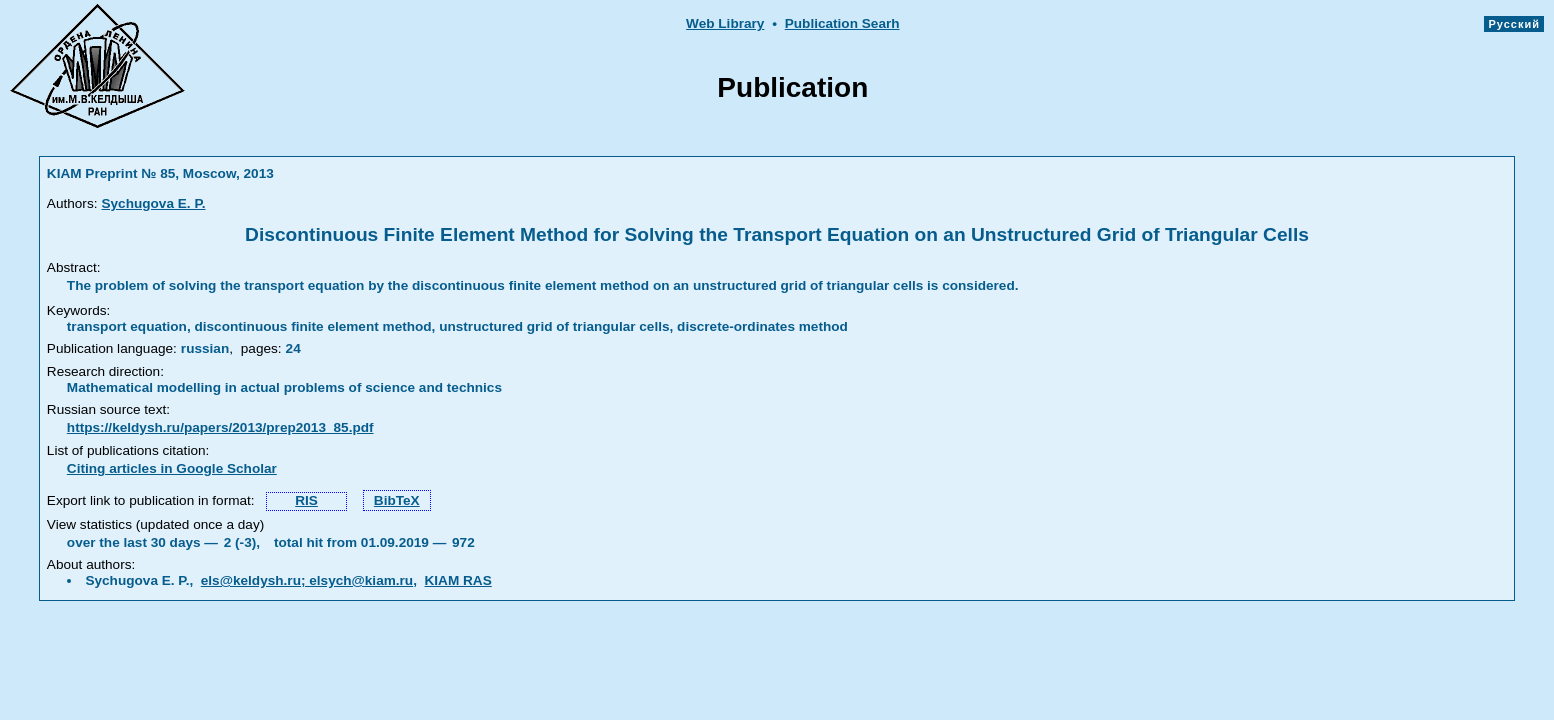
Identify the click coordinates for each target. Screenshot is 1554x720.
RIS (306, 500)
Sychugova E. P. (153, 203)
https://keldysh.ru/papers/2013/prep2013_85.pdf (220, 427)
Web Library (725, 23)
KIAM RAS (458, 580)
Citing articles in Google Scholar (172, 468)
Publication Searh (842, 23)
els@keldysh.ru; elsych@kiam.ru (307, 580)
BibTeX (397, 500)
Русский (1514, 24)
